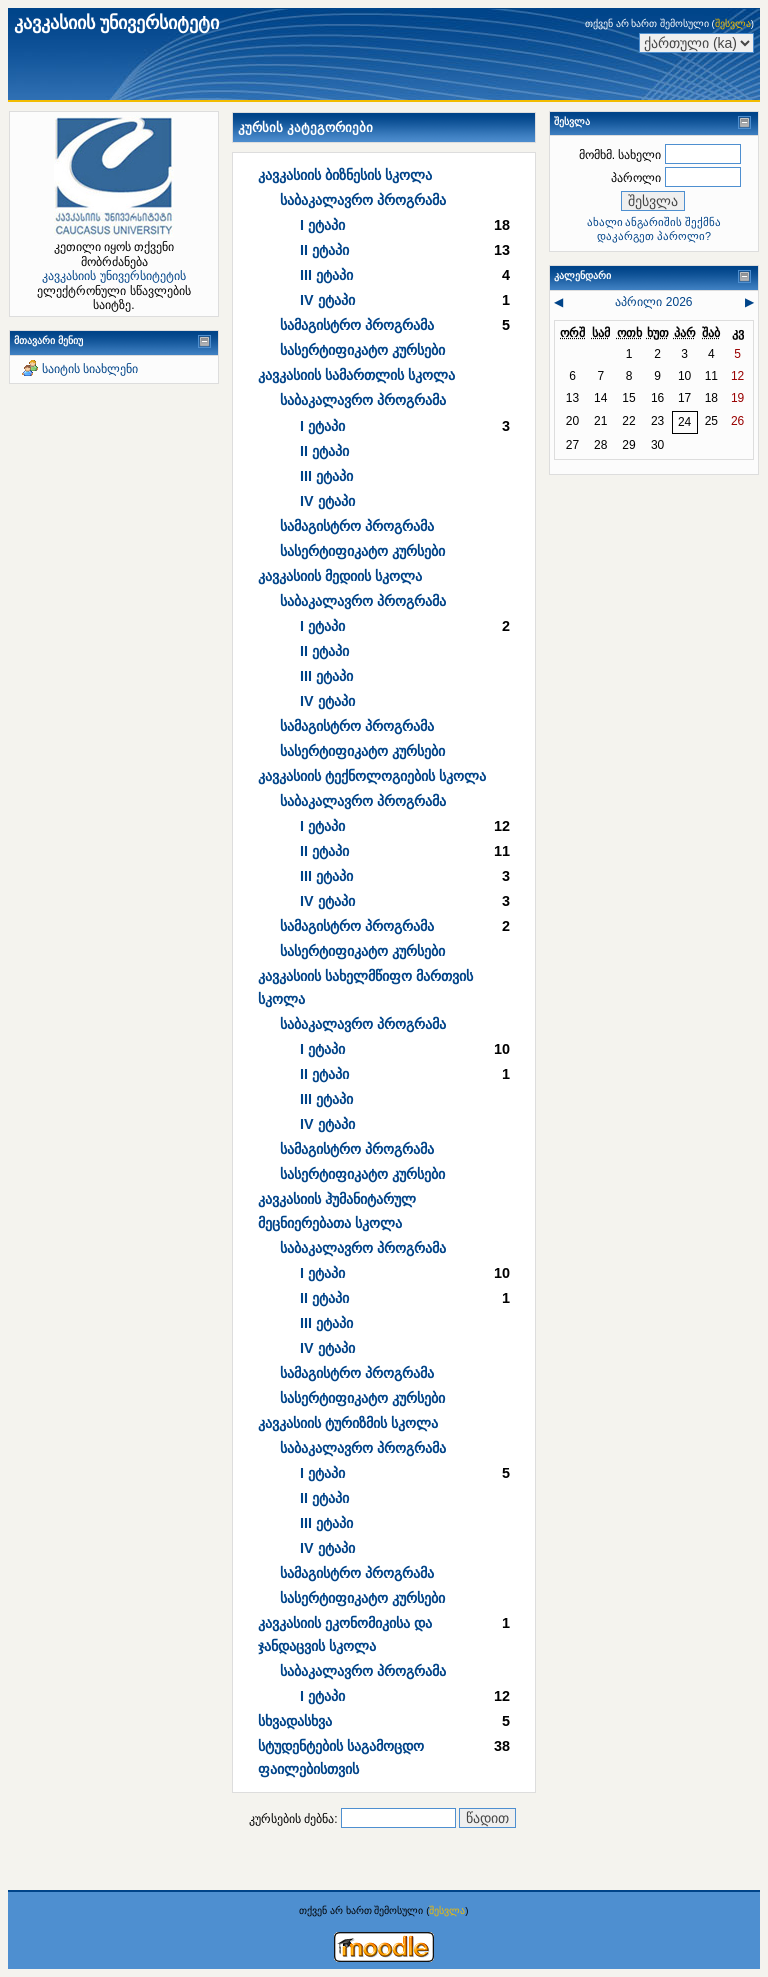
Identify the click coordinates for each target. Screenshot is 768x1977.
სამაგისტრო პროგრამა (357, 325)
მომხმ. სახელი (620, 155)
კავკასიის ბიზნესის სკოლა (345, 175)
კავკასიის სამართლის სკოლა (356, 375)
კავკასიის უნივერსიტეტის (113, 276)
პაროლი (636, 178)
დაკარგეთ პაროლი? (654, 236)
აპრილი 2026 (653, 302)
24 (684, 422)
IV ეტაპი (327, 300)
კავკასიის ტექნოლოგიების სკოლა (372, 776)
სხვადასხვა (295, 1721)
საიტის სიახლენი (90, 369)
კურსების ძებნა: (295, 1819)
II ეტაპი (324, 250)
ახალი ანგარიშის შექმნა (654, 222)
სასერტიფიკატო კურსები (362, 350)
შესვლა (733, 23)
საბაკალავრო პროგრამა (363, 200)
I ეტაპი (322, 225)
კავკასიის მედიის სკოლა (340, 576)
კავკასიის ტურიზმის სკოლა (348, 1423)
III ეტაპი (326, 275)
